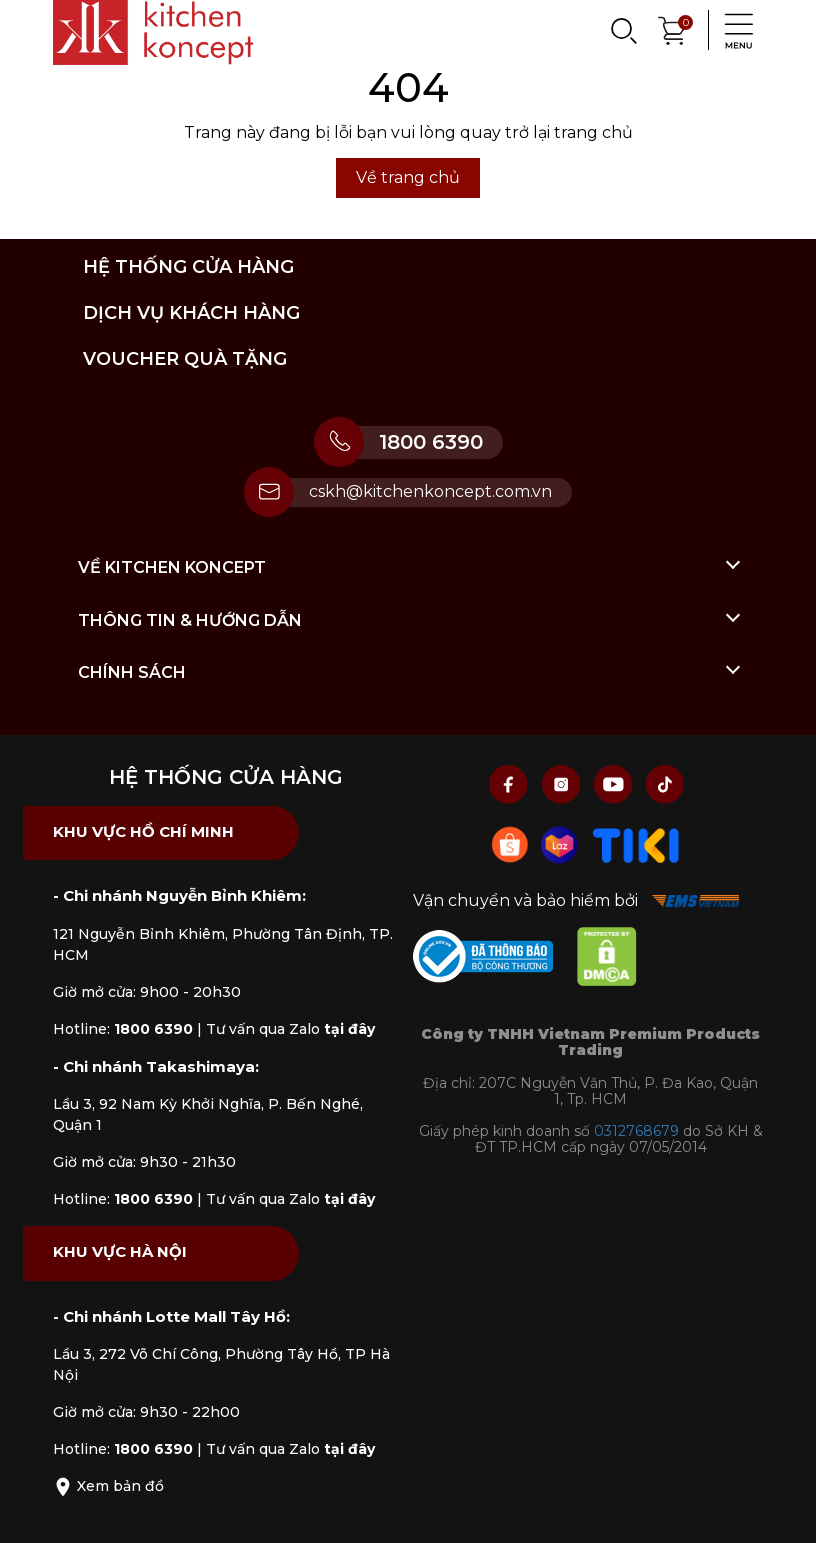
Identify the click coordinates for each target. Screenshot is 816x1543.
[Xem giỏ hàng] (673, 28)
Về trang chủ (408, 177)
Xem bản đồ (108, 1486)
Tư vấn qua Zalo (290, 1029)
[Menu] (733, 30)
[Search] (623, 30)
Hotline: (123, 1029)
